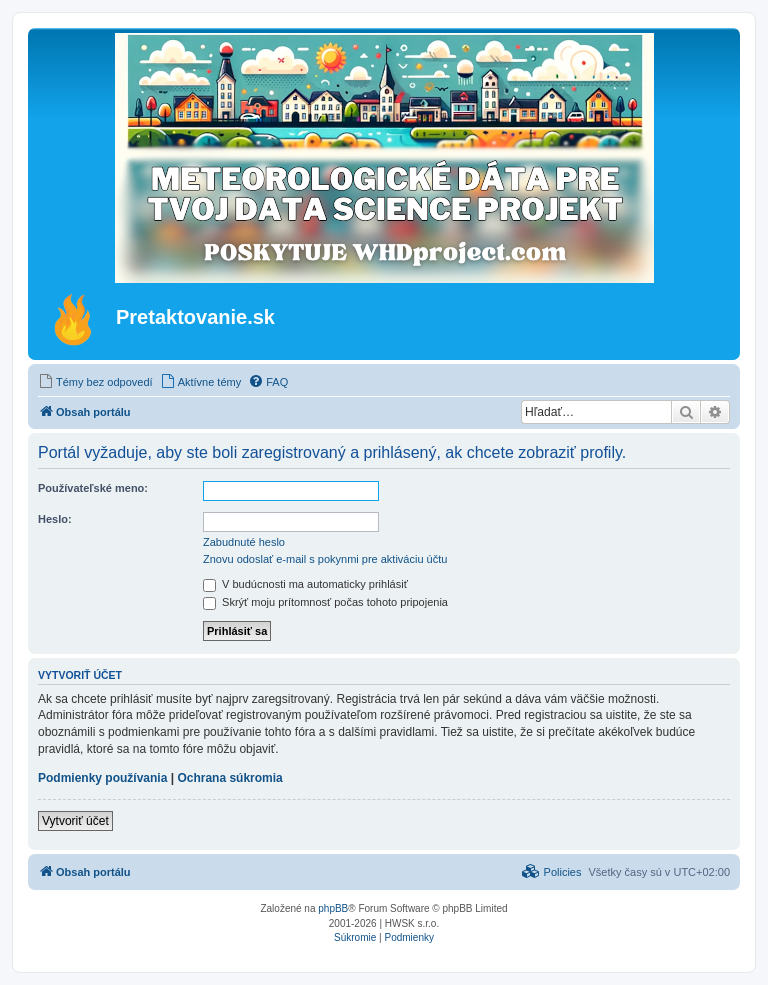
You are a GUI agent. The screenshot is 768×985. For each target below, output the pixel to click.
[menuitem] (95, 382)
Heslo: (55, 519)
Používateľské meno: (93, 488)
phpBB (333, 908)
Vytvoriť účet (75, 821)
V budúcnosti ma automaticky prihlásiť (305, 584)
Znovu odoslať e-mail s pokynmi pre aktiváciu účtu (325, 559)
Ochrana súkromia (229, 778)
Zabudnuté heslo (244, 542)
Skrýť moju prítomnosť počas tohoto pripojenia (325, 602)
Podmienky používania (102, 778)
